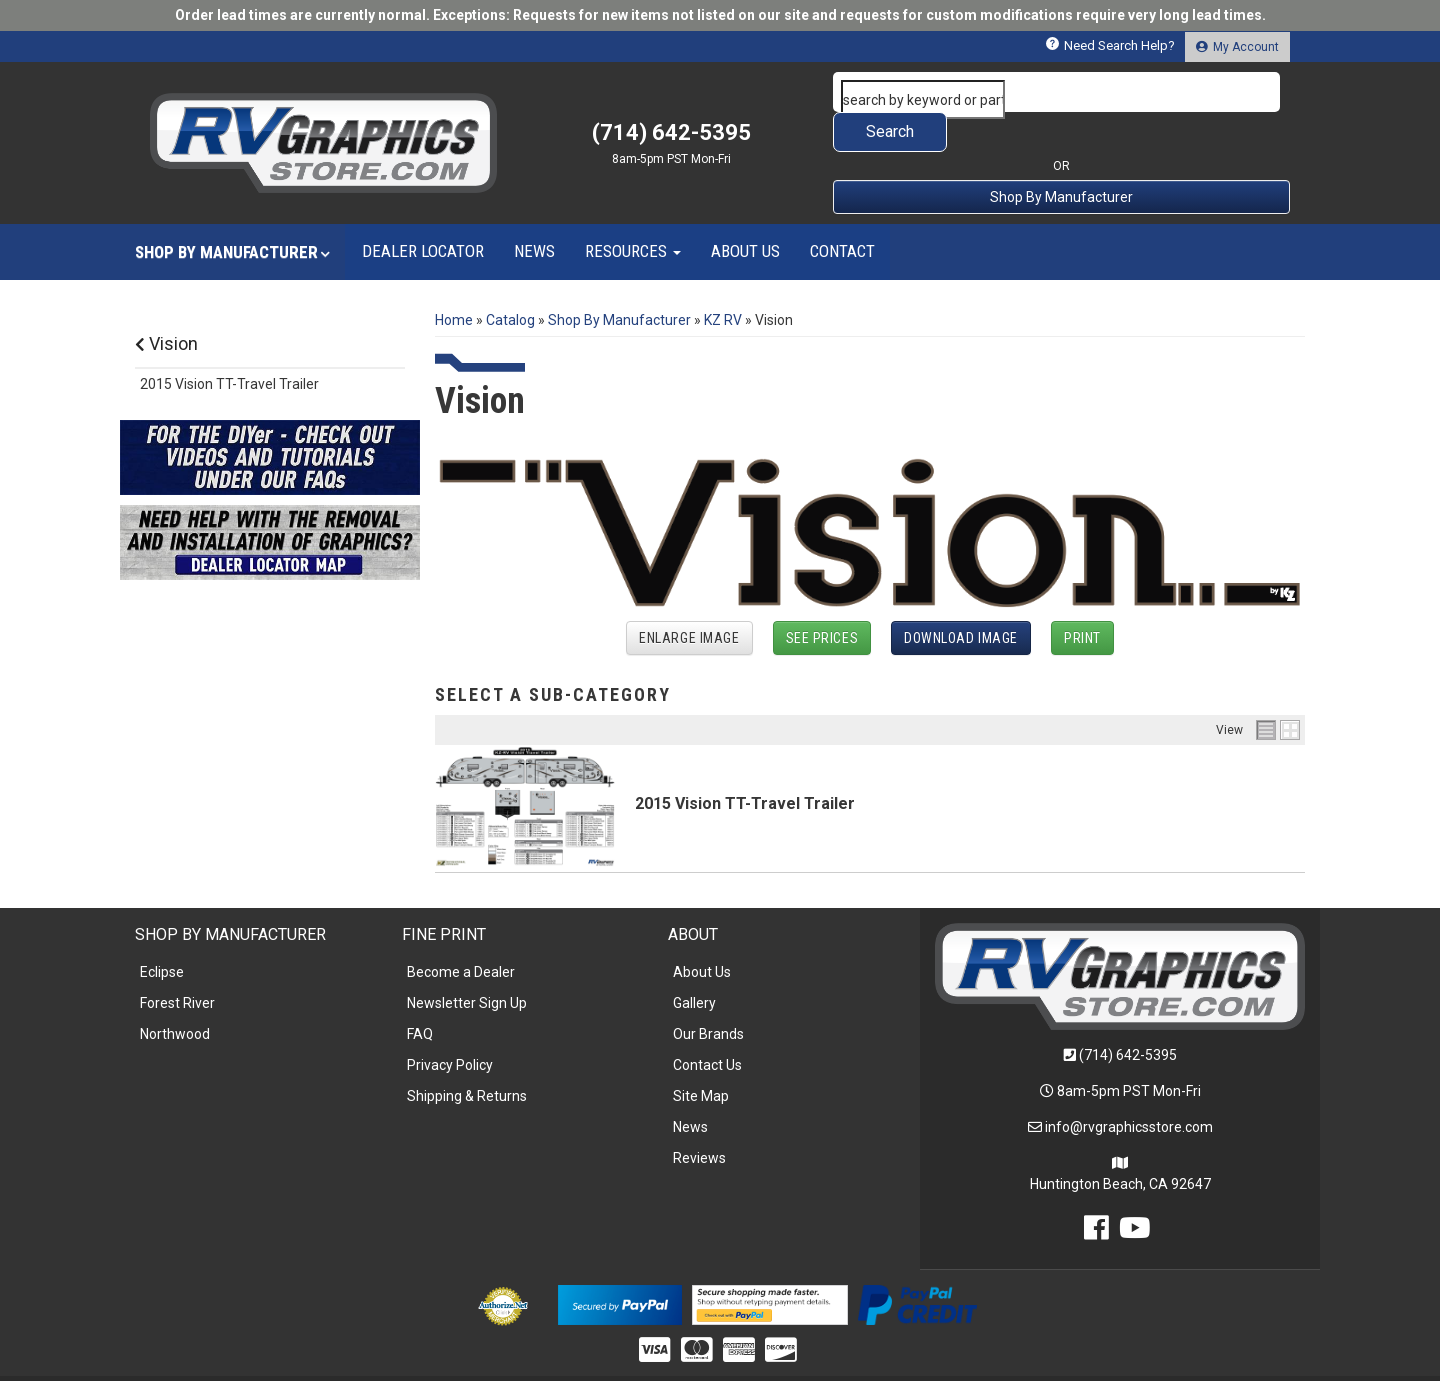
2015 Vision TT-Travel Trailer (745, 763)
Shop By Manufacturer (1061, 157)
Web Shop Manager (873, 1357)
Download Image (961, 598)
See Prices (822, 598)
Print (1082, 598)
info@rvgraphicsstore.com (1129, 1087)
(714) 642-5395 (1128, 1015)
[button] (1062, 92)
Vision (166, 303)
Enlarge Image (689, 598)
